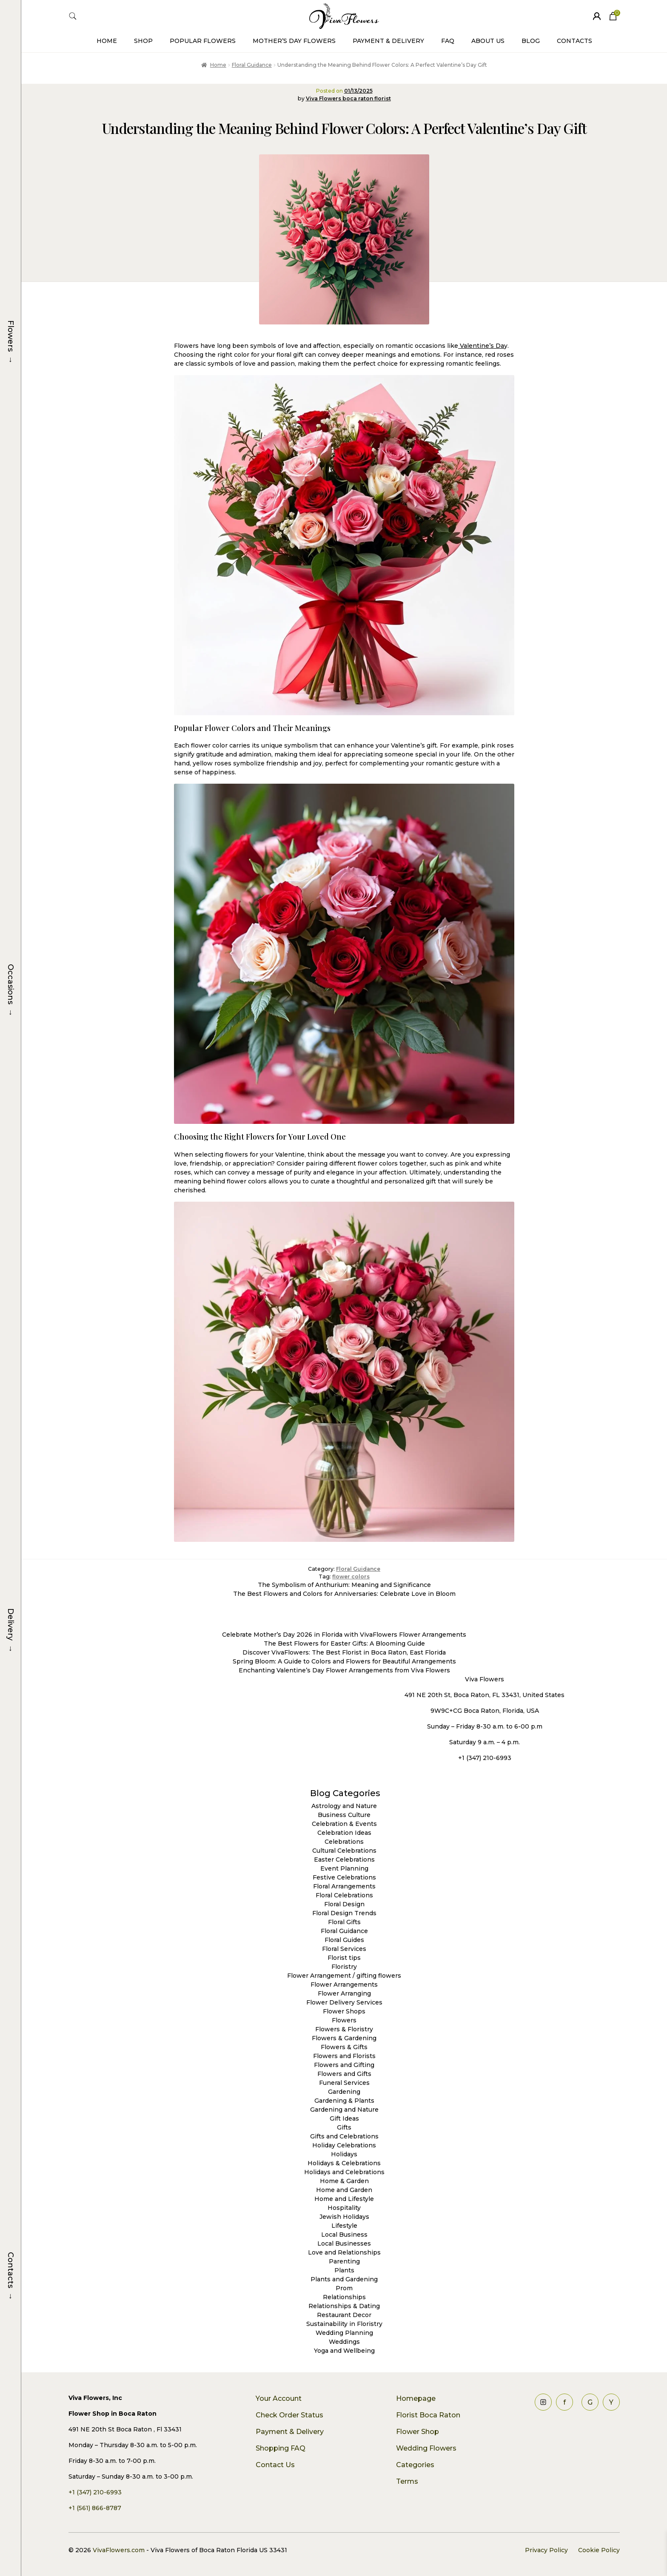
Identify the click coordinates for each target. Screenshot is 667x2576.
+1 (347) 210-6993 (95, 2492)
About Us (488, 41)
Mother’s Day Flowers (294, 41)
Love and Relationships (344, 2252)
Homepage (416, 2398)
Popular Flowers (203, 41)
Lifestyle (344, 2225)
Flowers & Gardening (344, 2038)
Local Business (344, 2234)
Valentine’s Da (481, 346)
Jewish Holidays (344, 2217)
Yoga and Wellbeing (344, 2350)
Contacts (574, 41)
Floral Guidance (252, 65)
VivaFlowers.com (118, 2550)
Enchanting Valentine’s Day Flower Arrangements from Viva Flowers (344, 1670)
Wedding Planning (344, 2333)
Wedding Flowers (426, 2448)
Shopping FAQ (280, 2448)
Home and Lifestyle (344, 2199)
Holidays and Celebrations (344, 2172)
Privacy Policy (546, 2550)
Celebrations (344, 1841)
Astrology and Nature (344, 1806)
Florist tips (344, 1958)
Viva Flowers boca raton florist (348, 98)
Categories (415, 2465)
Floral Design (344, 1904)
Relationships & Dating (344, 2306)
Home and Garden (344, 2190)
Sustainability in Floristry (344, 2324)
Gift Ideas (344, 2118)
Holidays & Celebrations (344, 2163)
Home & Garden (344, 2181)
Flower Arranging (344, 1993)
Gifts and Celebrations (344, 2136)
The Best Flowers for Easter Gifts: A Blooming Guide (344, 1643)
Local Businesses (344, 2243)
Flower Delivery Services (344, 2002)
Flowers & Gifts (344, 2047)
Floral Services (344, 1949)
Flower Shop (417, 2432)
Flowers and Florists (344, 2056)
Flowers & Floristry (344, 2029)
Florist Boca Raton (428, 2415)
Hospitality (344, 2208)
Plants (344, 2270)
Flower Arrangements (344, 1984)
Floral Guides (344, 1940)
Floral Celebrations (344, 1895)
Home (107, 41)
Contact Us (275, 2465)
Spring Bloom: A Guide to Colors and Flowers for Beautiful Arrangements (344, 1661)
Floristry (344, 1966)
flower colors (351, 1576)
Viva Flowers (484, 1679)
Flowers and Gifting (344, 2065)
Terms (407, 2481)
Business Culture (344, 1815)
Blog (531, 41)
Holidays (344, 2154)
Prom (344, 2288)
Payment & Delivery (388, 41)
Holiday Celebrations (344, 2145)
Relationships (344, 2297)
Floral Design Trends (344, 1913)
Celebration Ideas (344, 1833)
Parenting (344, 2261)
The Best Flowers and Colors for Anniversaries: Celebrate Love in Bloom (344, 1594)
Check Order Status (289, 2415)
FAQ (447, 41)
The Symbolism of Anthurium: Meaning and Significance (344, 1585)
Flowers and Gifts (344, 2074)
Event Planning (344, 1868)
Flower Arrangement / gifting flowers (344, 1975)
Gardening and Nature (344, 2109)
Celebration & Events (344, 1824)
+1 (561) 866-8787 (94, 2508)
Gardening (344, 2091)
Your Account (279, 2398)
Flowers (344, 2020)
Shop (143, 41)
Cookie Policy (599, 2550)
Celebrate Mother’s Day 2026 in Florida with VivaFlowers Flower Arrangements (344, 1634)
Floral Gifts (344, 1922)
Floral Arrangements (344, 1886)
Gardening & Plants (344, 2100)
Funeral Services (344, 2083)
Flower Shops (344, 2011)
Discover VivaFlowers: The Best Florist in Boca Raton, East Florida (344, 1652)
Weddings (344, 2342)
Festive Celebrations (344, 1877)
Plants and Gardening (344, 2279)
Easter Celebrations (344, 1859)
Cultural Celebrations (344, 1850)
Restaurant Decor (344, 2315)
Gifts (344, 2127)
